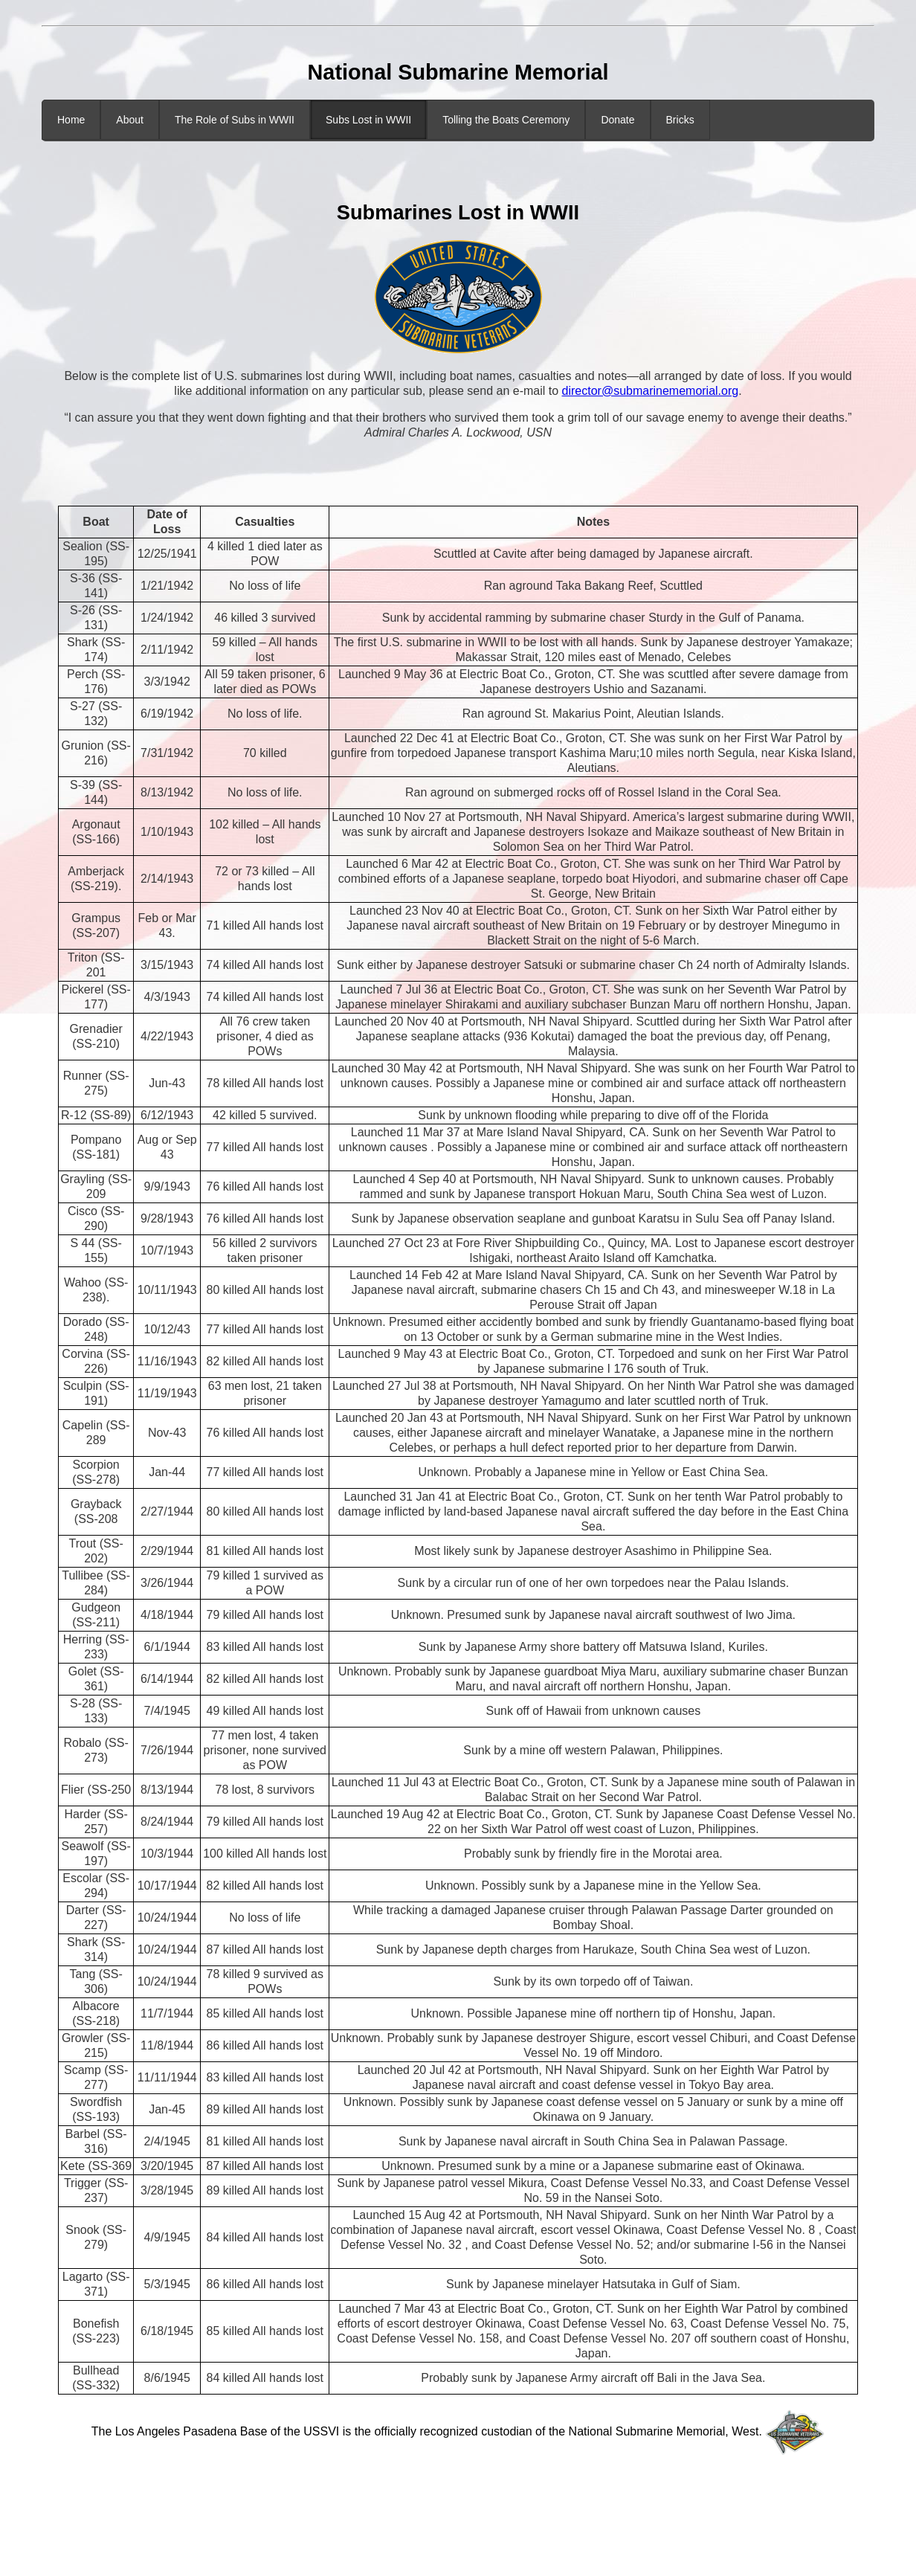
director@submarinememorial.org (650, 390)
